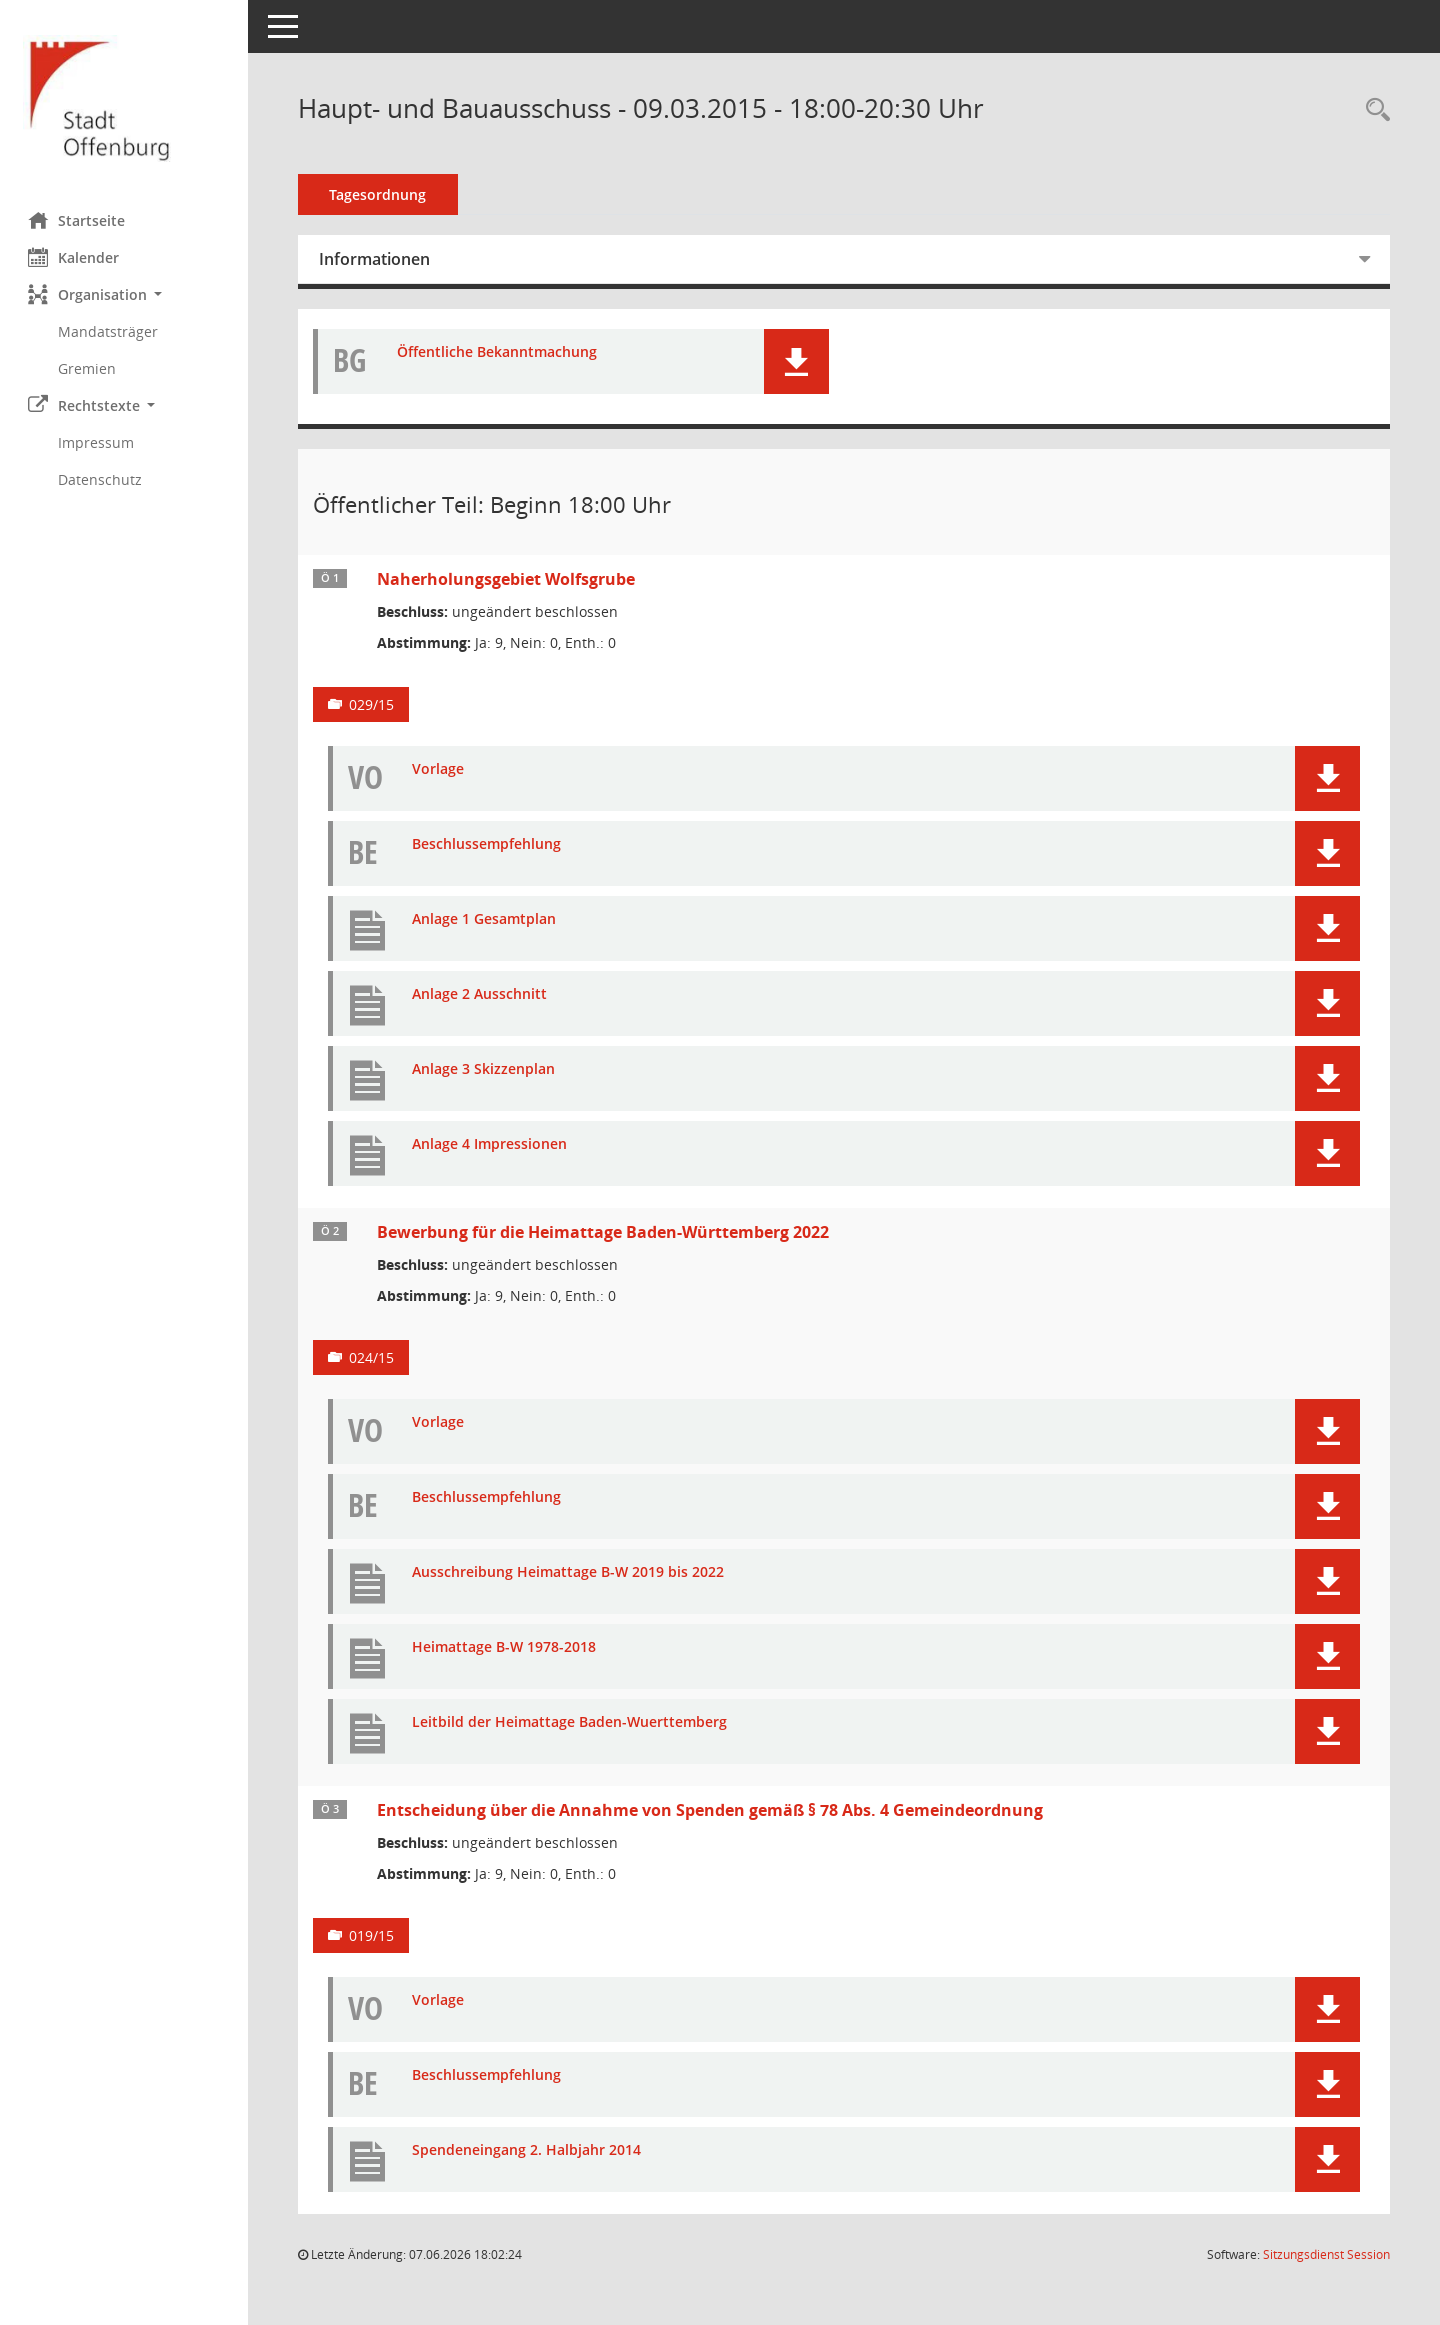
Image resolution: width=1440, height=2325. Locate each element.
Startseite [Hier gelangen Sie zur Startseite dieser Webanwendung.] (78, 220)
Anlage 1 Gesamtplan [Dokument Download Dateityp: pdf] (486, 919)
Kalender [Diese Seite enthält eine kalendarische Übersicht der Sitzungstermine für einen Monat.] (75, 257)
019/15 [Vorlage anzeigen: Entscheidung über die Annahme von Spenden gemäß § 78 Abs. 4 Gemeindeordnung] (373, 1935)
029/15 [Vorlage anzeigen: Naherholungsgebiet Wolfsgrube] (373, 704)
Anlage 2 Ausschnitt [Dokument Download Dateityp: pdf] (481, 994)
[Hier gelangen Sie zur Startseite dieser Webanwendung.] (125, 98)
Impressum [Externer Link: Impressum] (98, 442)
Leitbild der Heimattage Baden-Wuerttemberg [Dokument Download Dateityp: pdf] (571, 1722)
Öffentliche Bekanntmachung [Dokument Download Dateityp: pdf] (499, 352)
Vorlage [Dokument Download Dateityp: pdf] (440, 769)
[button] (125, 294)
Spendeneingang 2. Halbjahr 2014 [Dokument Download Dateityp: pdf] (528, 2150)
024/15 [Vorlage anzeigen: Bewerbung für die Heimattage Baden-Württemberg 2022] (373, 1357)
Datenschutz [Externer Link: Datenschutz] (102, 479)
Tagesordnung (380, 194)
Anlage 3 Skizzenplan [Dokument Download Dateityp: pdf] (485, 1069)
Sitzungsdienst (1326, 2254)
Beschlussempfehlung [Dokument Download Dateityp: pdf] (488, 844)
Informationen (376, 259)
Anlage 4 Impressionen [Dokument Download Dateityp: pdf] (491, 1144)
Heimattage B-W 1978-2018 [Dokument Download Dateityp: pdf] (506, 1647)
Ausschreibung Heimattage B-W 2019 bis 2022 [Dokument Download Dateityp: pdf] (570, 1572)
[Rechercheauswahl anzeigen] (1373, 110)
